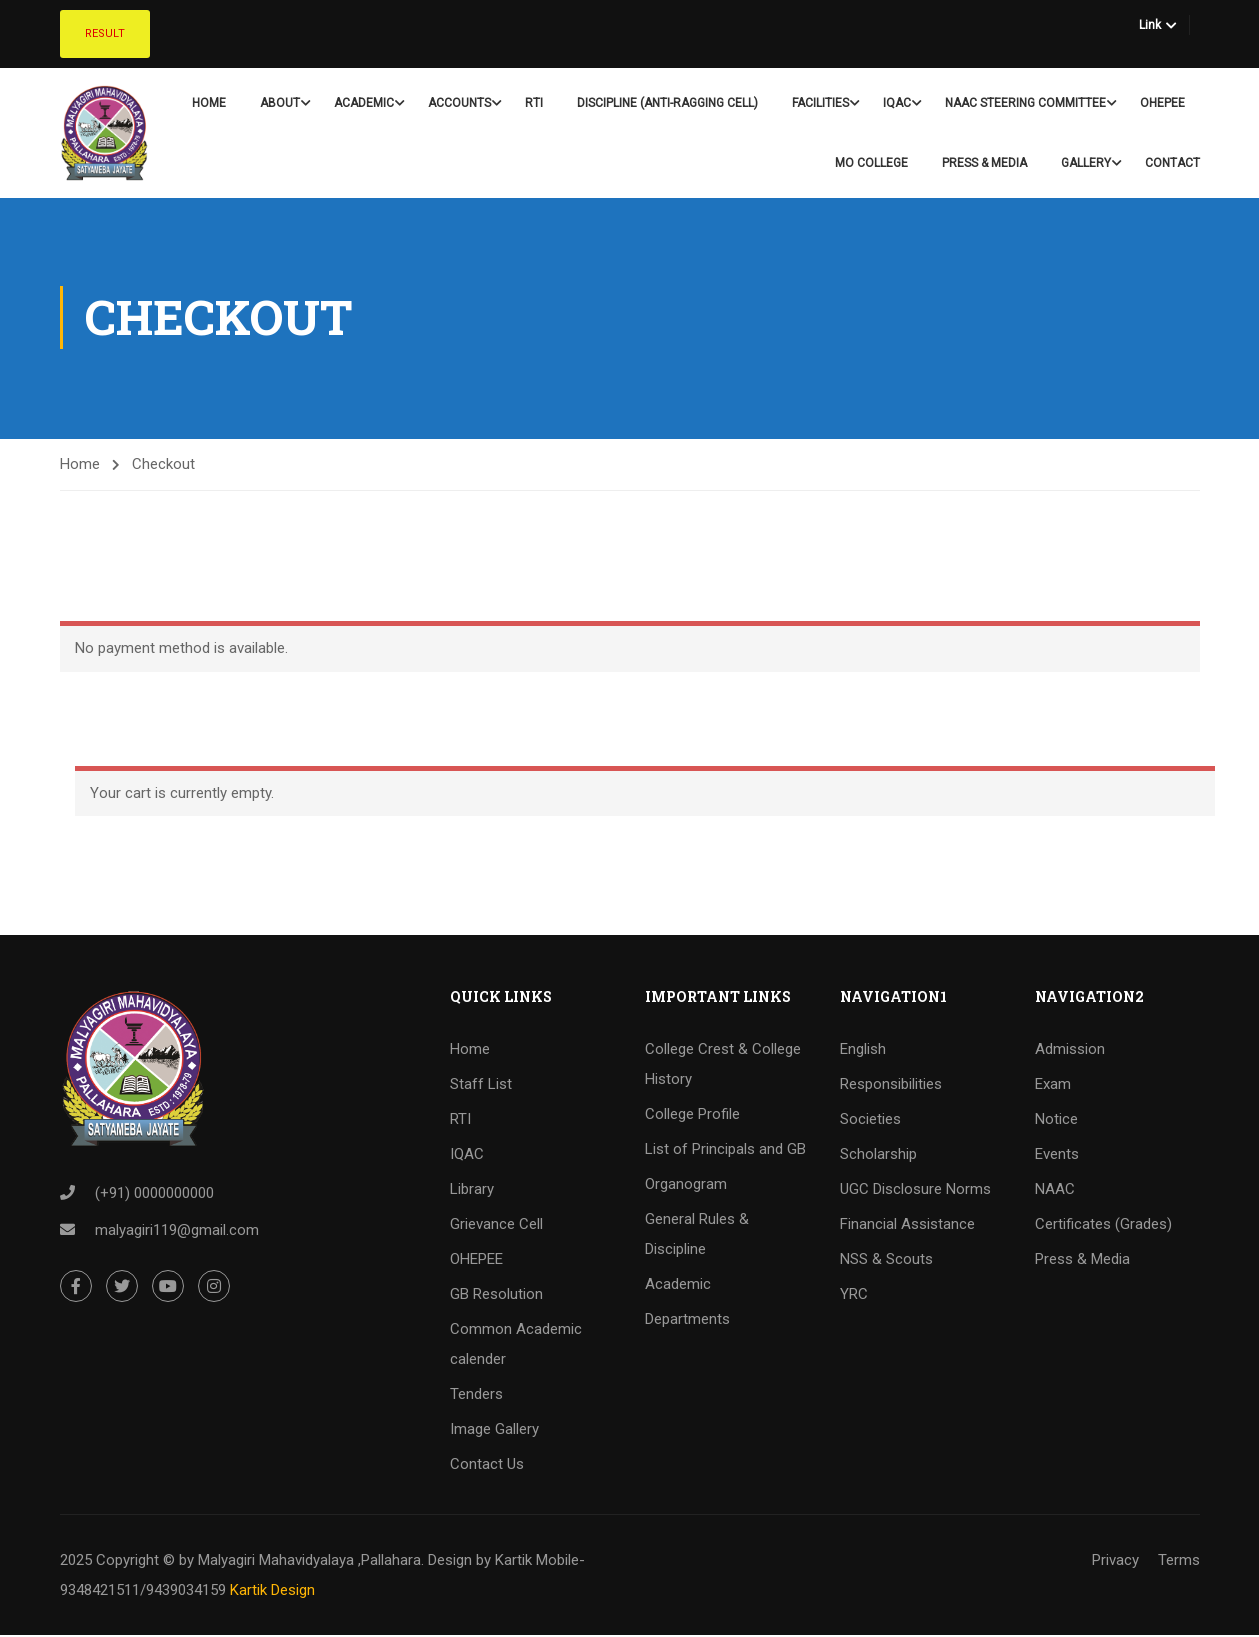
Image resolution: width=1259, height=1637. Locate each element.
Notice (1056, 1121)
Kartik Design (272, 1592)
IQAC (897, 103)
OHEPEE (1162, 103)
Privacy (1115, 1562)
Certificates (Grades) (1103, 1226)
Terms (1179, 1562)
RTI (534, 103)
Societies (870, 1121)
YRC (854, 1296)
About (280, 103)
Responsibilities (891, 1086)
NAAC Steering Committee (1025, 103)
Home (209, 103)
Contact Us (487, 1466)
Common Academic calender (516, 1346)
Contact (1172, 163)
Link (1150, 25)
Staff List (481, 1086)
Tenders (476, 1396)
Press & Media (984, 163)
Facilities (820, 103)
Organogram (686, 1186)
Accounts (459, 103)
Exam (1053, 1086)
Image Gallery (494, 1431)
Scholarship (878, 1156)
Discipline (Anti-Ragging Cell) (667, 103)
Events (1057, 1156)
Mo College (871, 163)
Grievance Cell (496, 1226)
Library (472, 1191)
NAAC (1055, 1191)
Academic (364, 103)
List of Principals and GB (725, 1151)
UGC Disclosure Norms (915, 1191)
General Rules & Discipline (697, 1236)
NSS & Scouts (886, 1261)
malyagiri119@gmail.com (177, 1232)
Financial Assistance (907, 1226)
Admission (1070, 1051)
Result (105, 33)
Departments (687, 1321)
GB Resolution (496, 1296)
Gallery (1086, 163)
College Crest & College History (723, 1066)
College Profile (692, 1116)
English (863, 1051)
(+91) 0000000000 (154, 1195)
